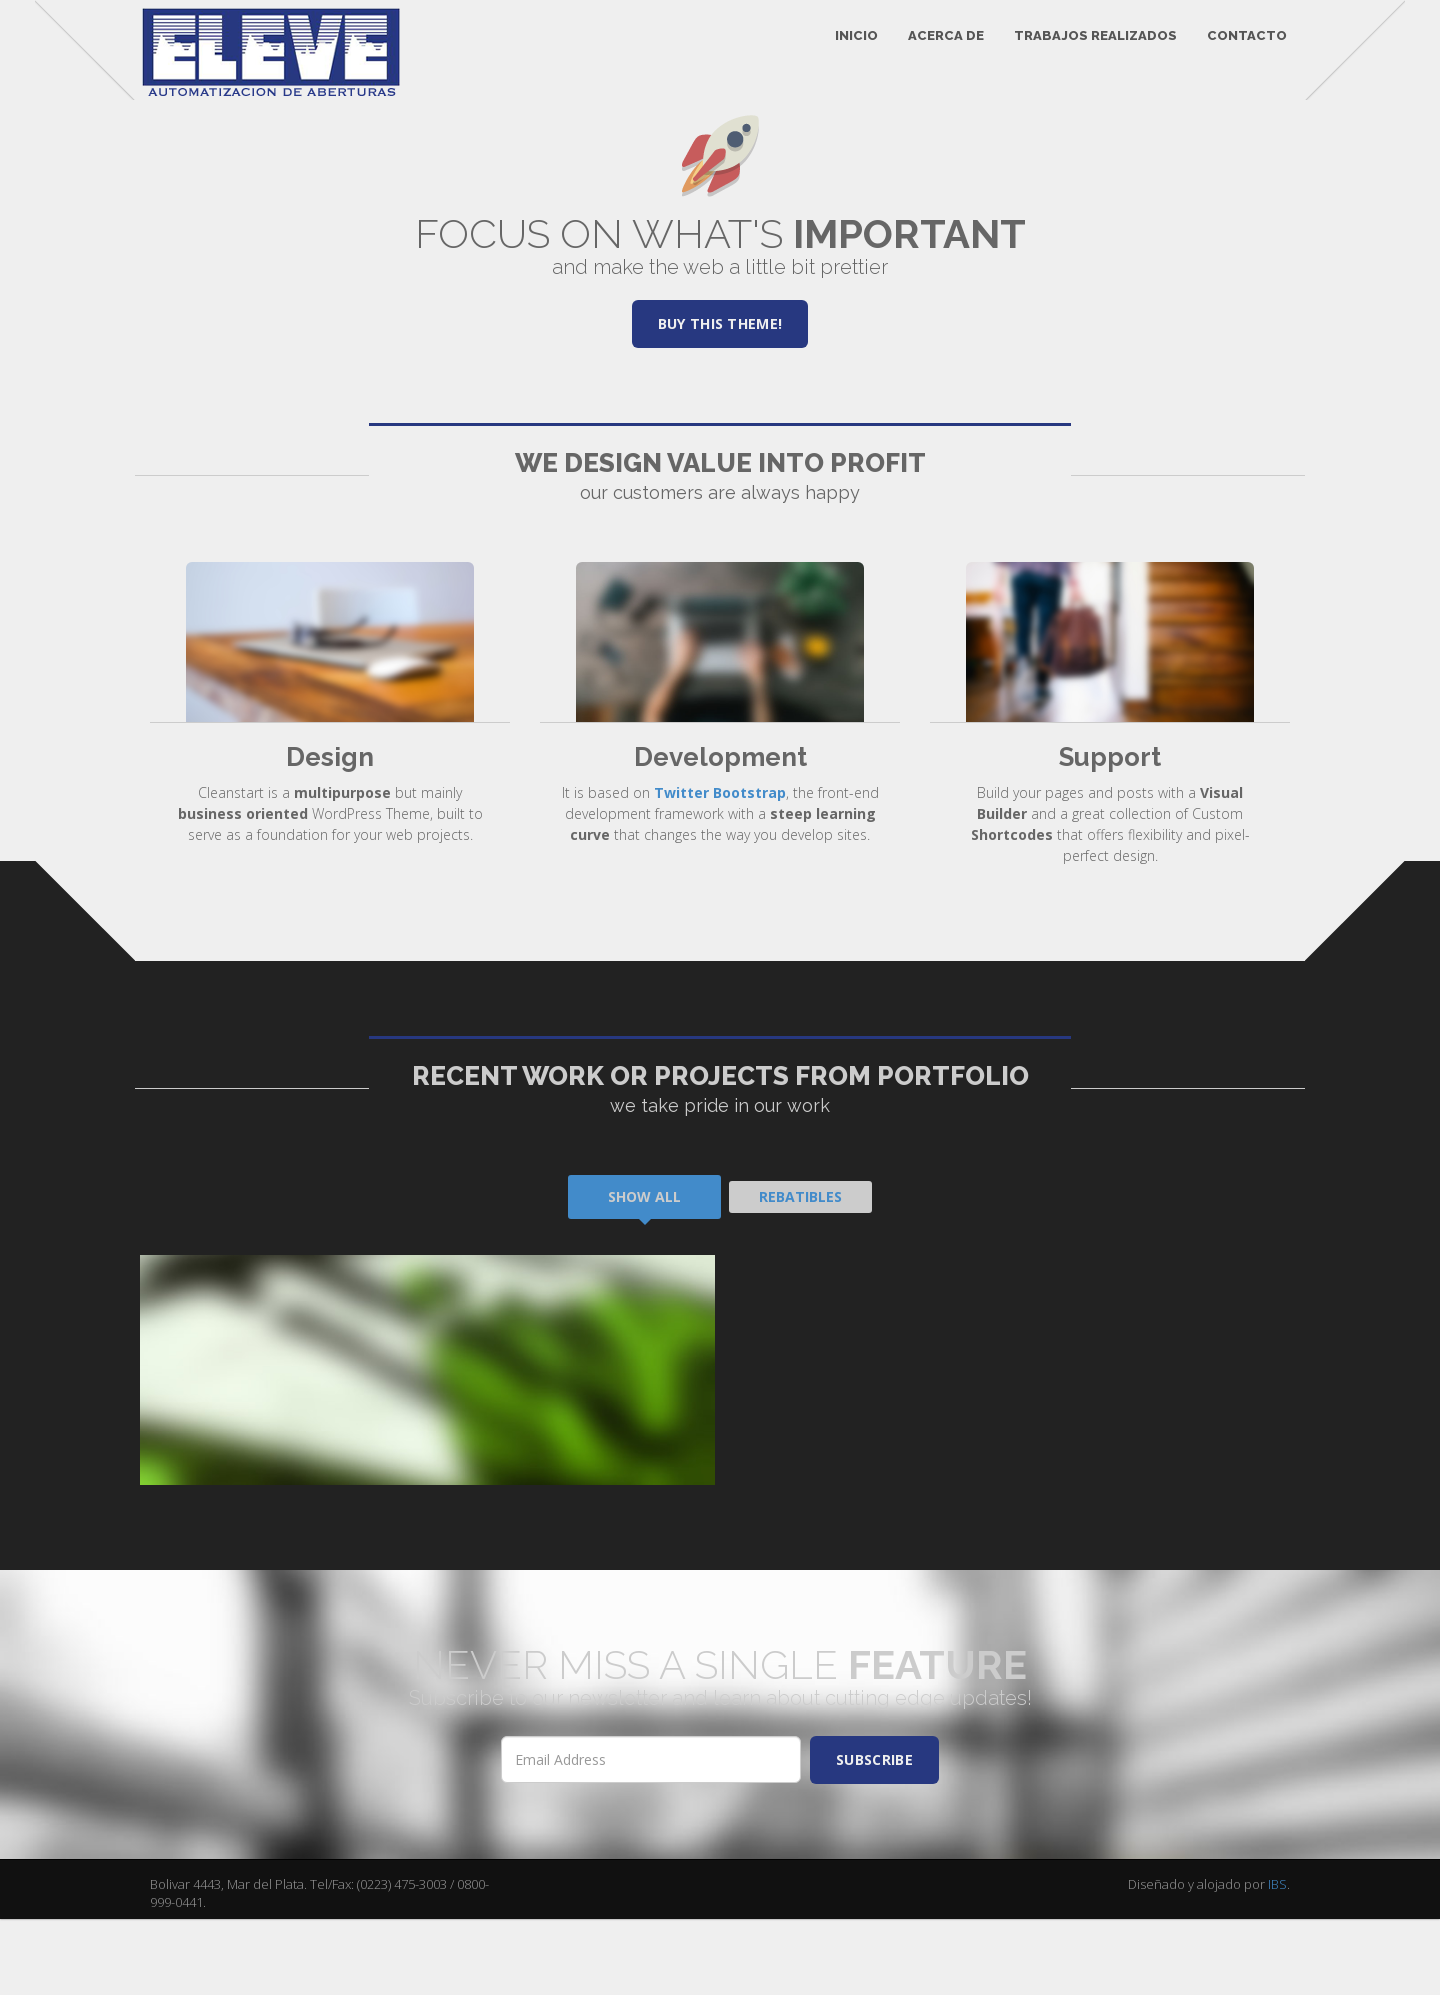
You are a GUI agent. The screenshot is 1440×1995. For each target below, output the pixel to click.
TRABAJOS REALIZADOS (1083, 49)
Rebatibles (800, 1272)
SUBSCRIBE (874, 1835)
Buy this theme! (720, 399)
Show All (644, 1272)
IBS (1277, 1960)
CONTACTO (1235, 49)
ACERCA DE (934, 49)
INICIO (844, 49)
